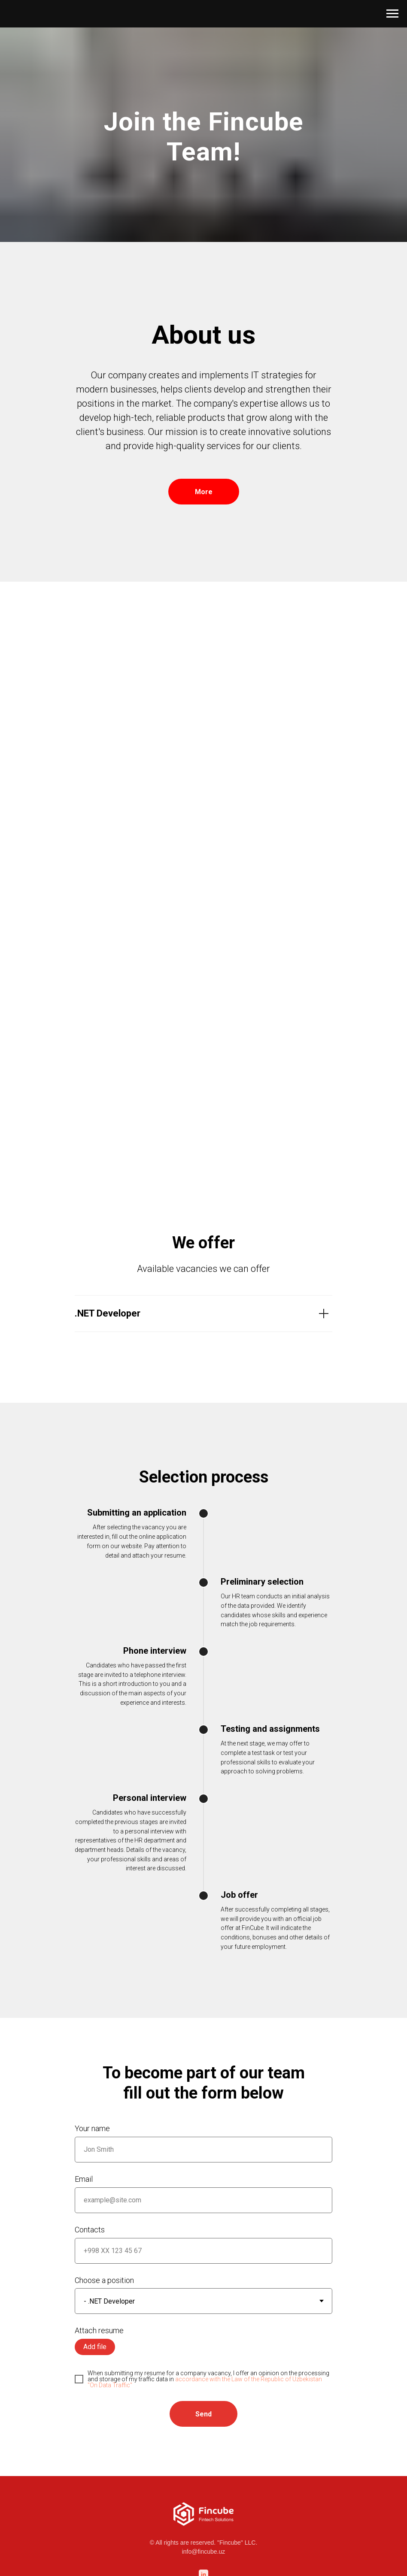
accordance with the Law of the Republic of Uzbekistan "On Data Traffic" (205, 2382)
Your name (92, 2128)
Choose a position (104, 2280)
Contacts (90, 2229)
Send (203, 2414)
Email (84, 2178)
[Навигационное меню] (392, 13)
